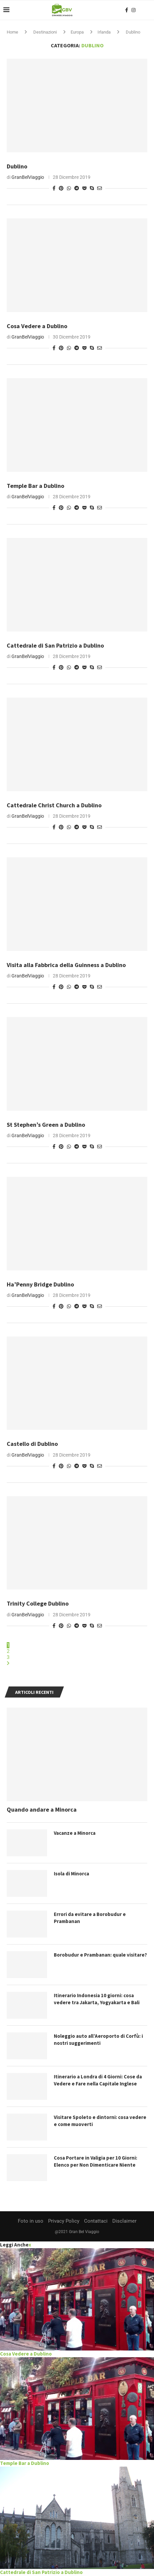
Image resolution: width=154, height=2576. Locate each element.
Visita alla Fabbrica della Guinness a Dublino (66, 965)
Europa (77, 32)
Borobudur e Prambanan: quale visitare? (100, 1955)
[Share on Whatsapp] (69, 188)
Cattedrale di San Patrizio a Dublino (55, 645)
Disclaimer (124, 2221)
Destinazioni (45, 32)
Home (12, 32)
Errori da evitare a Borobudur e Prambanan (90, 1917)
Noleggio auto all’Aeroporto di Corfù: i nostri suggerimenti (98, 2039)
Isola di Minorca (71, 1873)
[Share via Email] (99, 188)
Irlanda (104, 32)
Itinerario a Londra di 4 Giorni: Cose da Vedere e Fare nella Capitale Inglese (98, 2080)
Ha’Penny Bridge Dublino (40, 1284)
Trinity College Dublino (38, 1603)
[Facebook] (126, 10)
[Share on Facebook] (53, 188)
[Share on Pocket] (84, 188)
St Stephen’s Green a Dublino (46, 1124)
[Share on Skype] (92, 188)
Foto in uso (30, 2221)
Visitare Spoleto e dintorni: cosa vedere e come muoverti (100, 2120)
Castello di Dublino (32, 1444)
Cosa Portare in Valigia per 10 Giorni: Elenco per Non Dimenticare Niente (95, 2161)
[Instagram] (133, 10)
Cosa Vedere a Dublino (37, 326)
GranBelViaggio (27, 177)
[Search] (147, 10)
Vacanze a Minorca (74, 1833)
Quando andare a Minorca (42, 1809)
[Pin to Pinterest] (61, 188)
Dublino (17, 166)
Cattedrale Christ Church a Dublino (54, 805)
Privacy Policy (63, 2221)
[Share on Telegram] (76, 188)
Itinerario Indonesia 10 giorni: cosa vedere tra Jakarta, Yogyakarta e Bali (97, 1999)
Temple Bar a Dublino (35, 486)
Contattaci (96, 2221)
